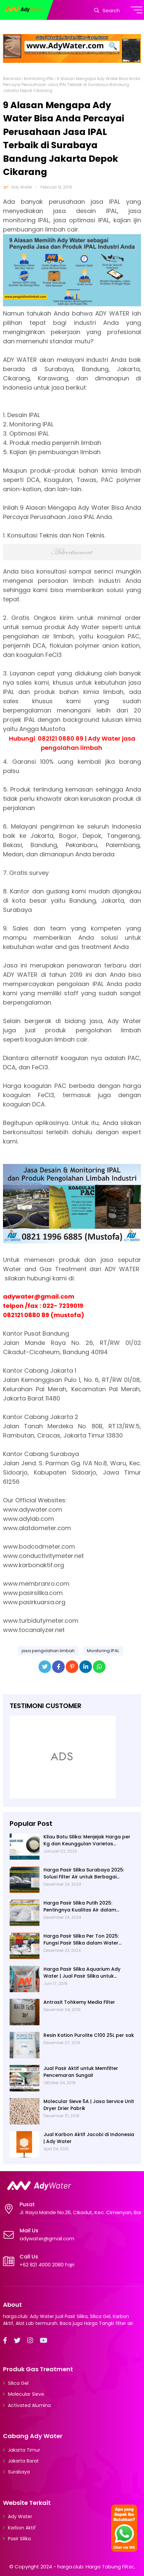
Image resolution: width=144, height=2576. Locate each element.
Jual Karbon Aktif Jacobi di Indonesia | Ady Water (88, 2138)
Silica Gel (18, 2383)
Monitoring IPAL (39, 78)
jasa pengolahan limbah (48, 1651)
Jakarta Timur (24, 2450)
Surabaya (19, 2472)
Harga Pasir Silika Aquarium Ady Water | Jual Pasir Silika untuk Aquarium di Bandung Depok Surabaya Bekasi (81, 1973)
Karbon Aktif (22, 2527)
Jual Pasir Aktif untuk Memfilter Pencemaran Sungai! (80, 2072)
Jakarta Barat (23, 2461)
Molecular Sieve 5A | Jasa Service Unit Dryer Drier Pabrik (88, 2105)
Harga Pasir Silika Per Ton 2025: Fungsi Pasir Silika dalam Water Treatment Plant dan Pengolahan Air (87, 1940)
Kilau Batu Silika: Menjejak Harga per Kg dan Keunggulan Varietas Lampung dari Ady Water (86, 1840)
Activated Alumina (29, 2405)
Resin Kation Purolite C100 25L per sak (88, 2035)
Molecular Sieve (26, 2394)
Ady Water (21, 187)
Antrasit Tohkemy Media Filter (79, 2002)
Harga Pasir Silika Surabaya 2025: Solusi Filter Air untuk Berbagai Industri (83, 1873)
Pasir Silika (19, 2538)
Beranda (12, 78)
